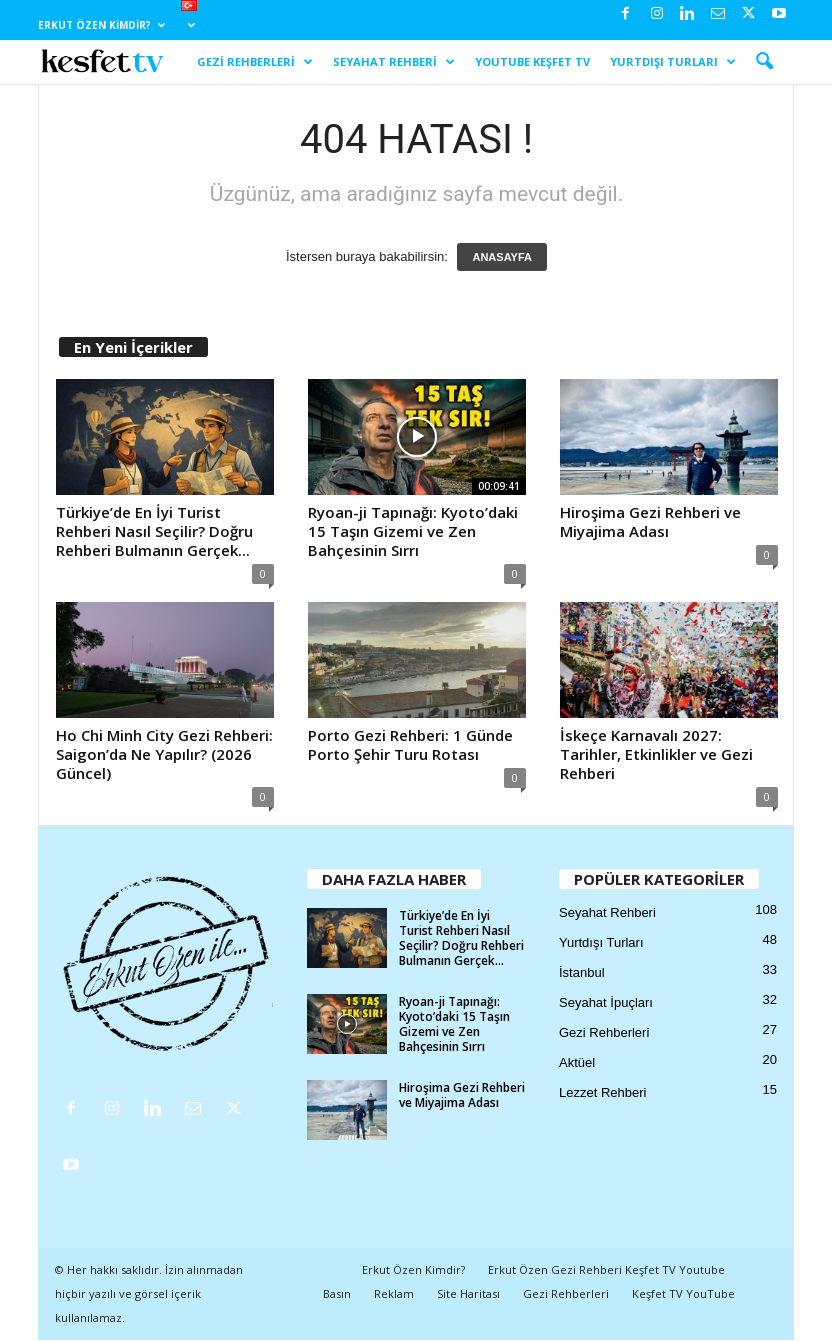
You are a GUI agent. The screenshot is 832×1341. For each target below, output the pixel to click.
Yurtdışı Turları (673, 62)
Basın (337, 1293)
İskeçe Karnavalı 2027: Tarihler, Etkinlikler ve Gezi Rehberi (656, 754)
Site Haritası (468, 1293)
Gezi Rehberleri (255, 62)
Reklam (394, 1293)
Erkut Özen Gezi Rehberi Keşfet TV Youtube (606, 1269)
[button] (764, 62)
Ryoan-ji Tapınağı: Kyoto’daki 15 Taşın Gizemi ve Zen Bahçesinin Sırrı (413, 531)
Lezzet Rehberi (602, 1092)
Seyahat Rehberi (394, 62)
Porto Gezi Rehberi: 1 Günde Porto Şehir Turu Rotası (410, 744)
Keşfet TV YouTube (683, 1293)
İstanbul (582, 972)
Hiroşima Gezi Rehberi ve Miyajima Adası (650, 521)
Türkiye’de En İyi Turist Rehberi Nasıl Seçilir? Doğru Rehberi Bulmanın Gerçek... (154, 531)
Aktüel (577, 1062)
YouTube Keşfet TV (532, 61)
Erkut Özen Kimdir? (101, 25)
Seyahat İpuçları (606, 1002)
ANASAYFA (502, 257)
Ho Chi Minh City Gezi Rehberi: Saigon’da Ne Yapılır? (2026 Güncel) (164, 754)
